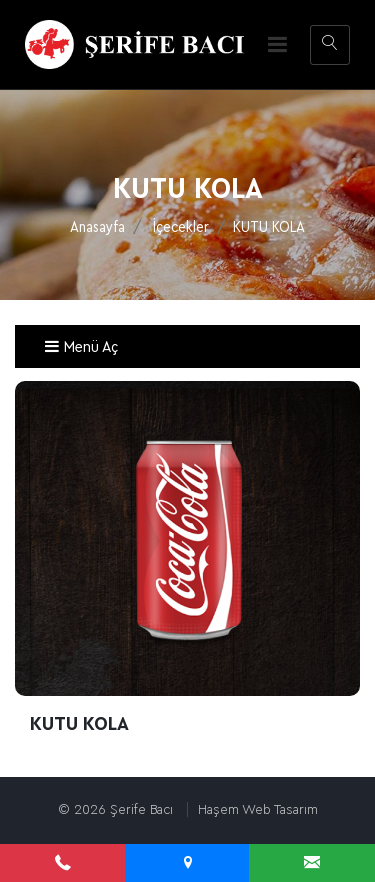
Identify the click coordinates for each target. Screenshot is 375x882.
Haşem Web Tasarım (258, 809)
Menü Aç (81, 347)
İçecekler (181, 227)
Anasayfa (97, 227)
